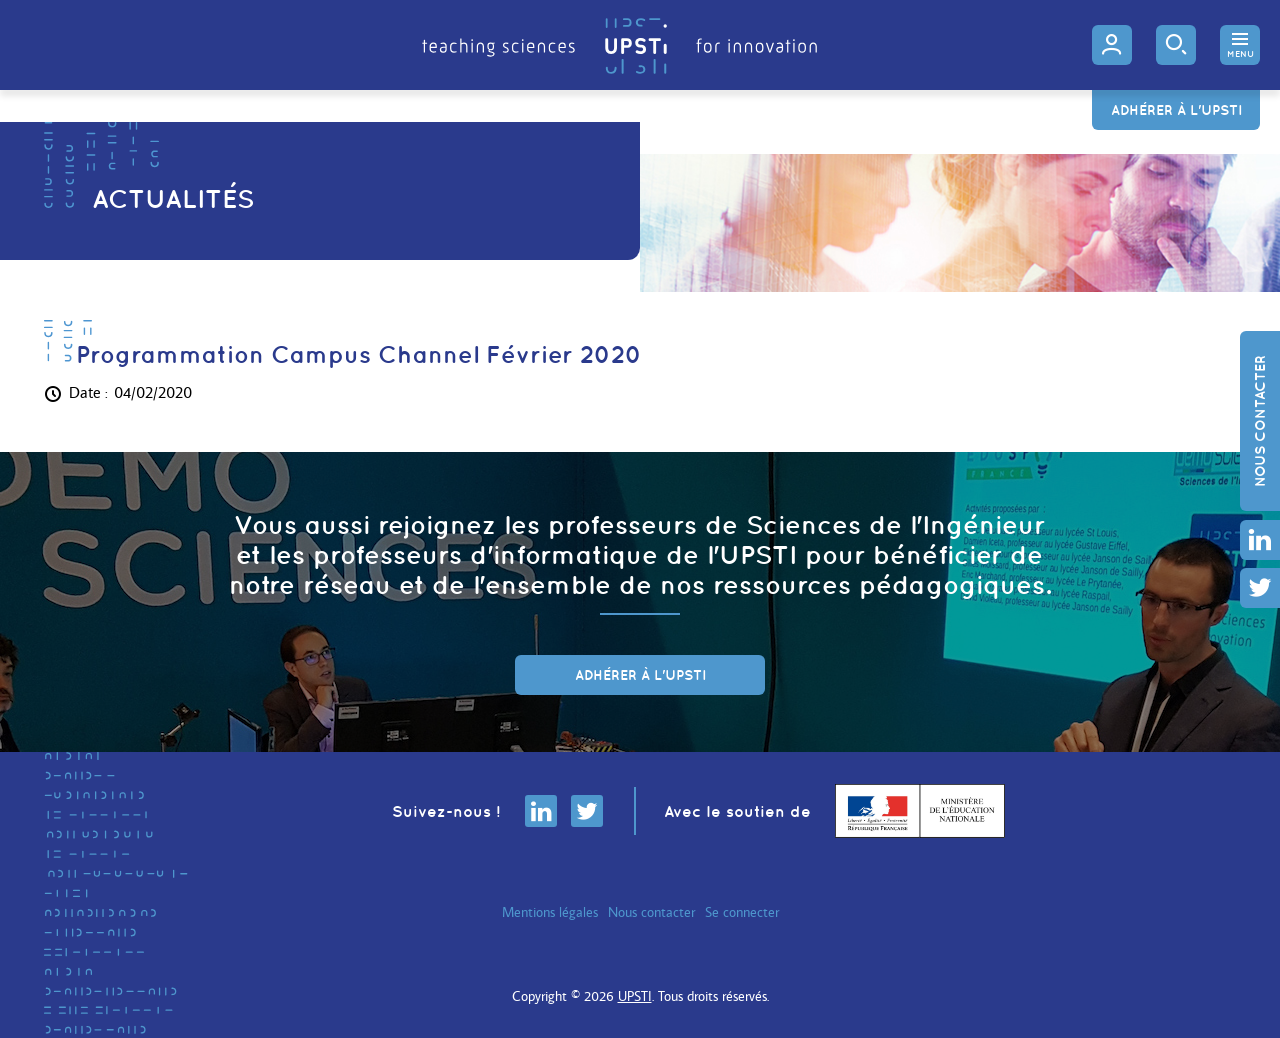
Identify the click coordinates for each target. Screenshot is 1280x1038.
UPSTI (635, 996)
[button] (1240, 45)
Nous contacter (1260, 421)
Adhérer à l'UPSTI (1176, 110)
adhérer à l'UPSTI (640, 675)
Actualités (173, 198)
